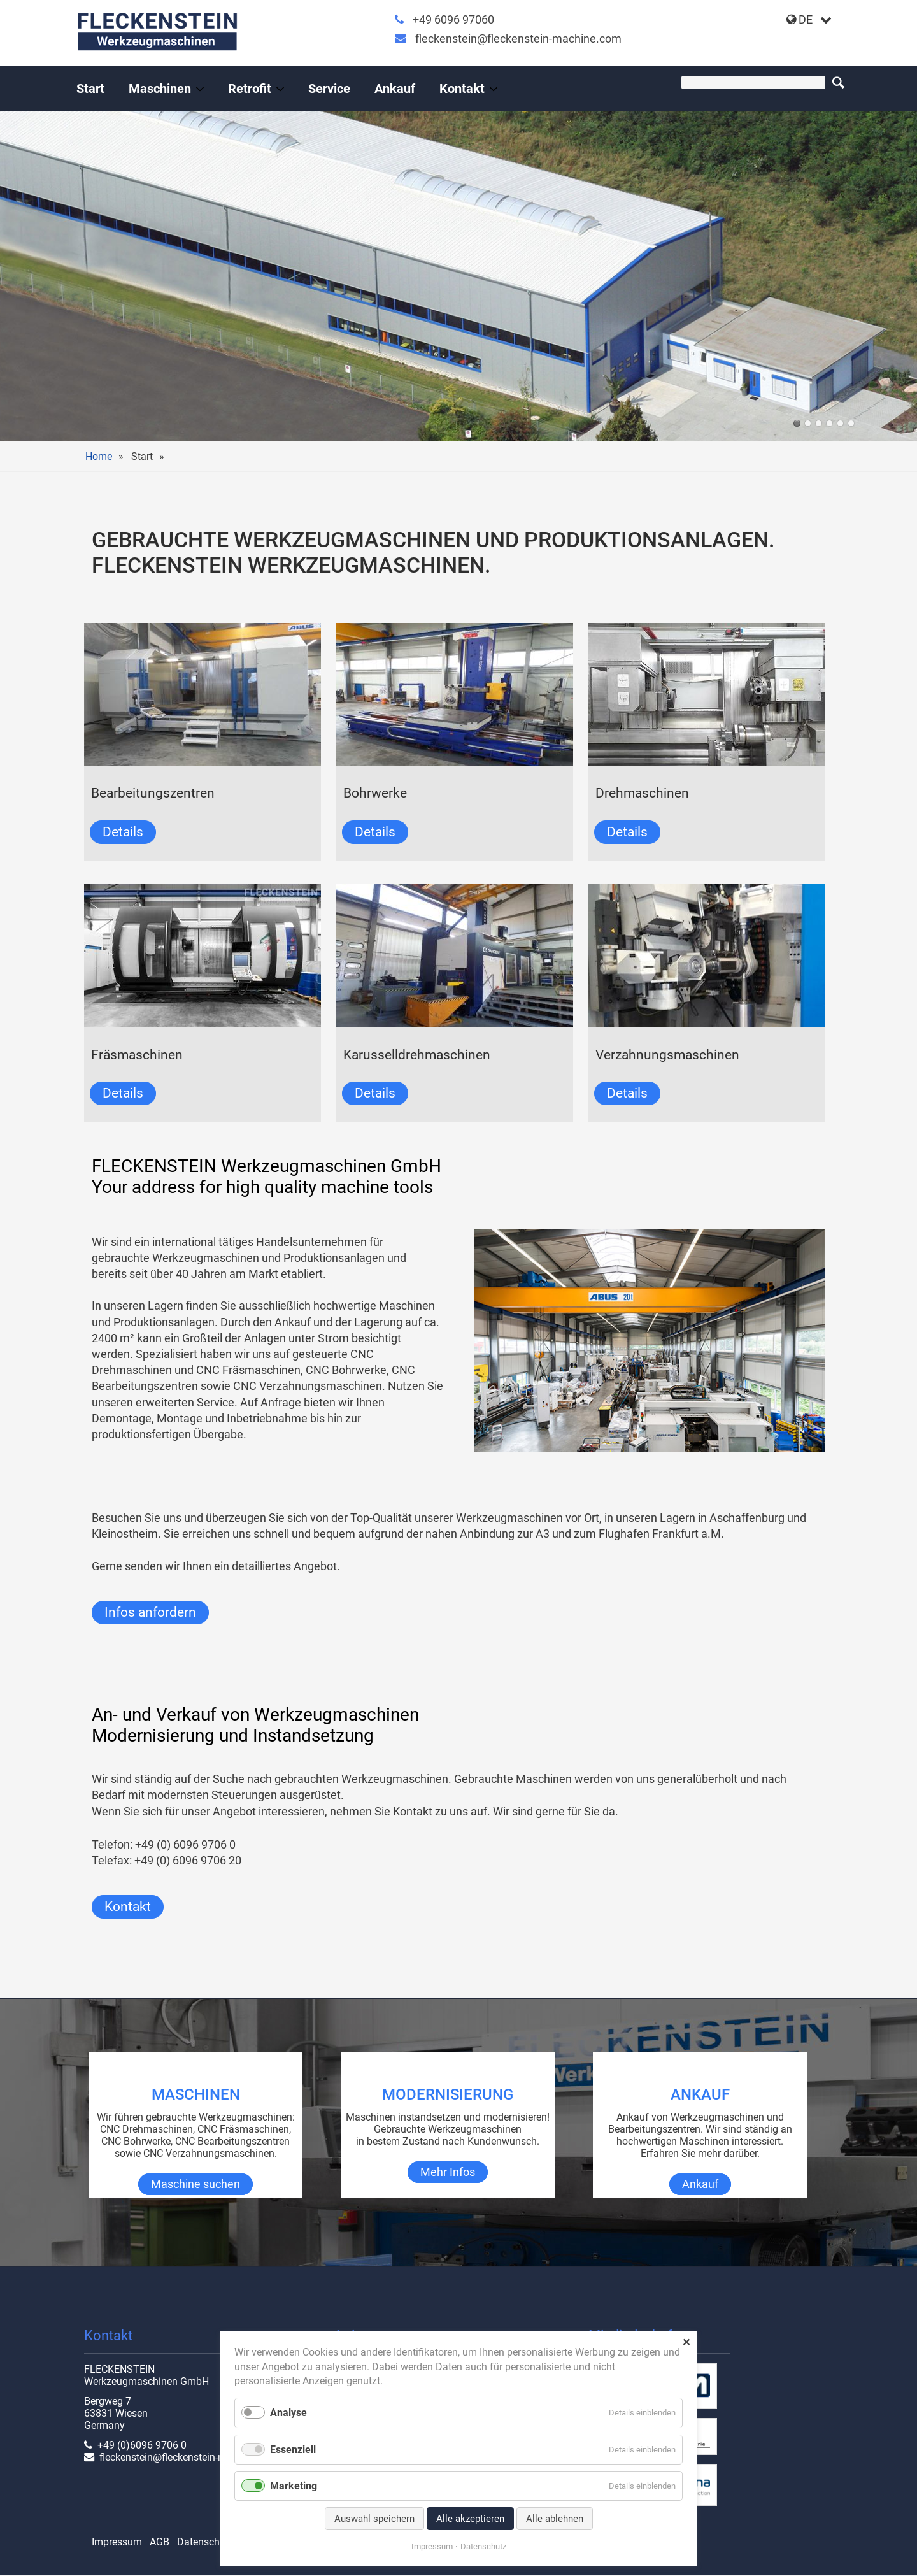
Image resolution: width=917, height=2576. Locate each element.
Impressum (117, 2542)
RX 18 (808, 423)
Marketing (293, 2486)
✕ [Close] (686, 2342)
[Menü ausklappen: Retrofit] (280, 89)
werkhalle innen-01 (829, 423)
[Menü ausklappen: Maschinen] (200, 89)
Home (98, 456)
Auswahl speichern (374, 2518)
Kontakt (127, 1906)
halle (797, 423)
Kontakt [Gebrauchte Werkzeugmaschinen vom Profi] (462, 88)
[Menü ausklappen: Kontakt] (493, 89)
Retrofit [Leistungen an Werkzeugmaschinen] (249, 88)
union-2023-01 (818, 423)
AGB (159, 2542)
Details (123, 832)
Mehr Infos (447, 2172)
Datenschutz (205, 2542)
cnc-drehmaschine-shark (851, 423)
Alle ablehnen (554, 2518)
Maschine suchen (195, 2184)
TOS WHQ (840, 423)
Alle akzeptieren (470, 2518)
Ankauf (394, 88)
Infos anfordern (150, 1612)
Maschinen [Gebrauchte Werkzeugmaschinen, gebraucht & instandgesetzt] (160, 88)
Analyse (288, 2413)
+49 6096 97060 (453, 19)
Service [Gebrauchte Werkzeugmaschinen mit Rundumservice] (329, 88)
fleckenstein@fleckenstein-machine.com (518, 38)
